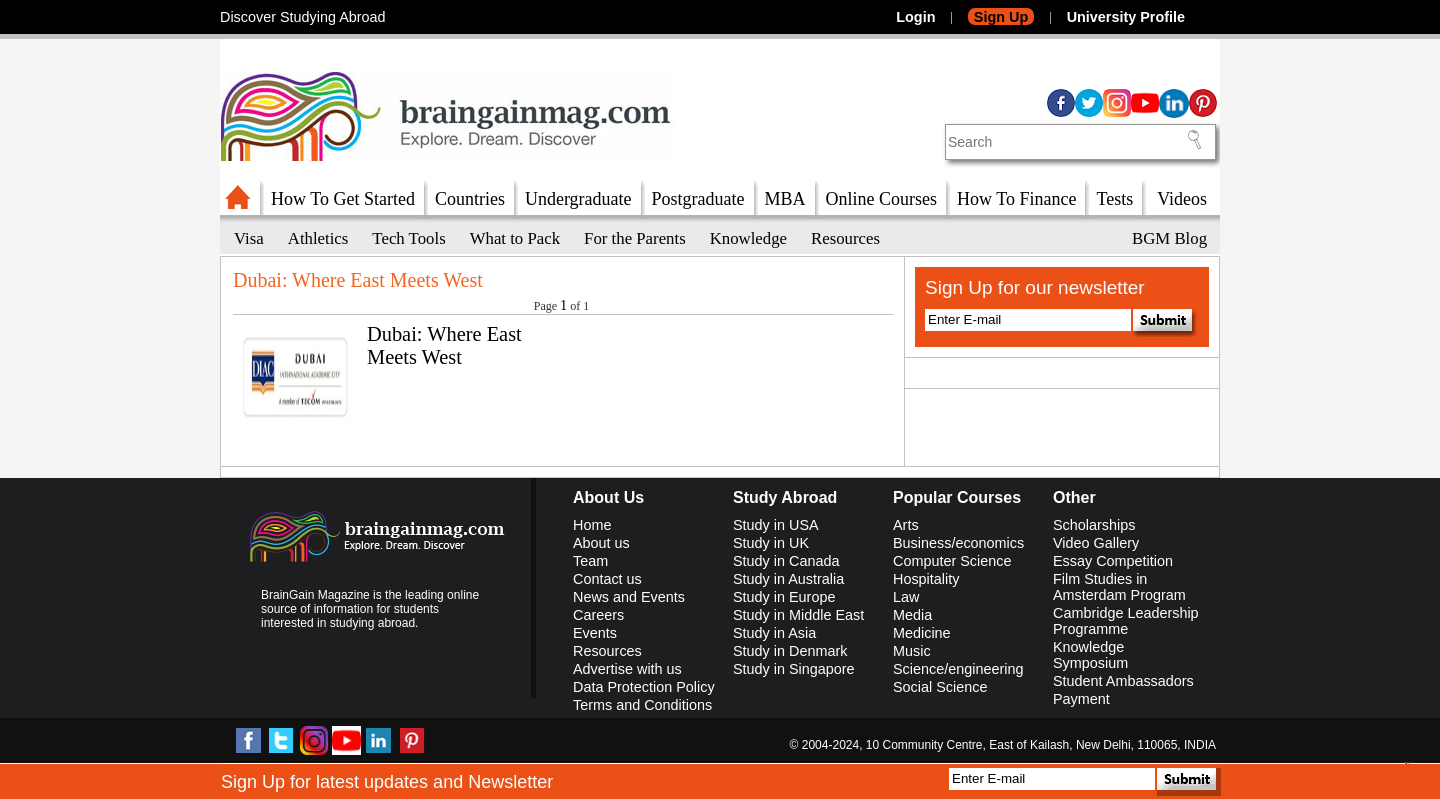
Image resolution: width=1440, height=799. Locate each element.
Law (906, 597)
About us (601, 543)
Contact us (607, 579)
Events (595, 633)
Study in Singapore (794, 669)
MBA (785, 199)
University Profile (1126, 17)
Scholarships (1094, 525)
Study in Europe (784, 597)
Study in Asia (774, 633)
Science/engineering (958, 669)
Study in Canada (786, 561)
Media (912, 615)
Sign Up (1001, 17)
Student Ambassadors (1123, 681)
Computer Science (952, 561)
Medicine (922, 633)
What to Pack (515, 238)
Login (915, 17)
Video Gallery (1096, 543)
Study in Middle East (798, 615)
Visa (249, 238)
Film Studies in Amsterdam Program (1119, 587)
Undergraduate (578, 199)
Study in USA (776, 525)
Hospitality (926, 579)
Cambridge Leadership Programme (1126, 621)
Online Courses (882, 199)
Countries (470, 199)
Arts (906, 525)
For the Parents (635, 238)
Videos (1182, 199)
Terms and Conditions (642, 705)
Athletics (318, 238)
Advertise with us (627, 669)
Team (590, 561)
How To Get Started (343, 199)
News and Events (629, 597)
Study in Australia (788, 579)
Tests (1114, 199)
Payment (1081, 699)
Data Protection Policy (644, 687)
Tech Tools (408, 238)
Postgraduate (698, 199)
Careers (598, 615)
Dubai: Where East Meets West (444, 345)
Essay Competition (1113, 561)
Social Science (940, 687)
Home (592, 525)
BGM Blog (1169, 238)
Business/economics (958, 543)
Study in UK (771, 543)
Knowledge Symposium (1090, 655)
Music (912, 651)
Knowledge (748, 238)
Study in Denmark (790, 651)
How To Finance (1016, 199)
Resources (845, 238)
